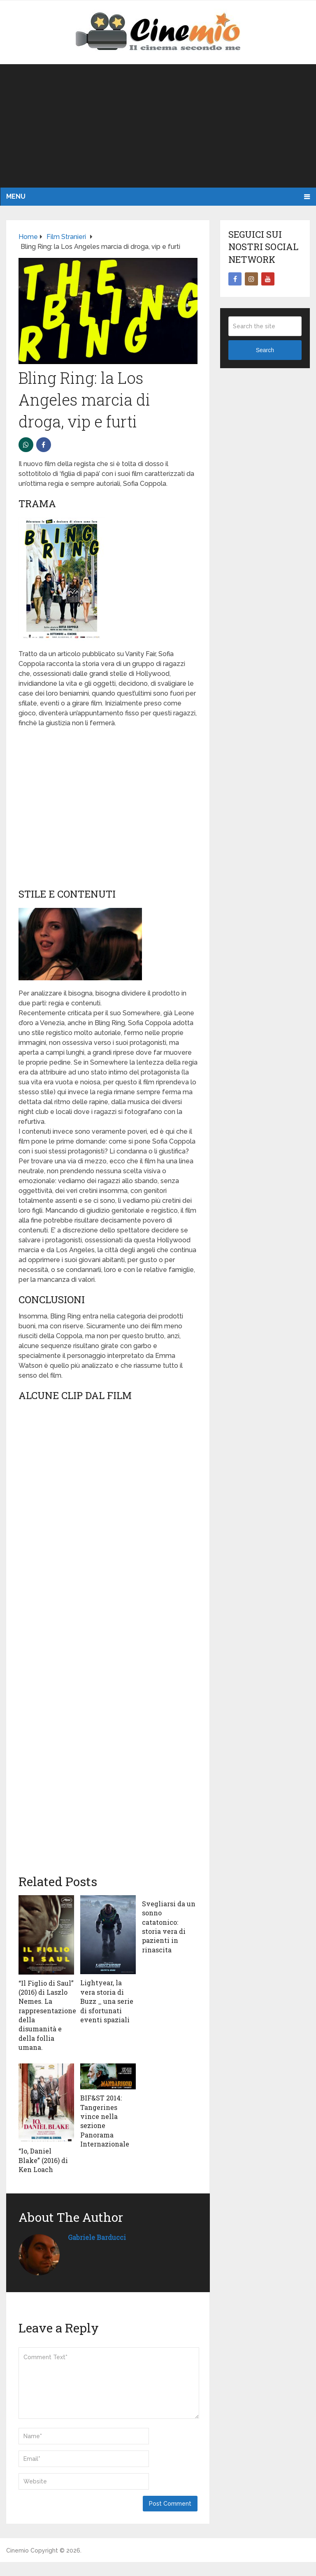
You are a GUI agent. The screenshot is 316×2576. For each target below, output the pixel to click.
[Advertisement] (158, 125)
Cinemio (17, 2550)
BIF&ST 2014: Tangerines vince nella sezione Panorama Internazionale (104, 2120)
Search (265, 350)
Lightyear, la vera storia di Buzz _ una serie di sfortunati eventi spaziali (106, 2001)
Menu (16, 196)
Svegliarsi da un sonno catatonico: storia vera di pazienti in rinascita (168, 1926)
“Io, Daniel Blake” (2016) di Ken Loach (43, 2160)
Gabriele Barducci (97, 2237)
